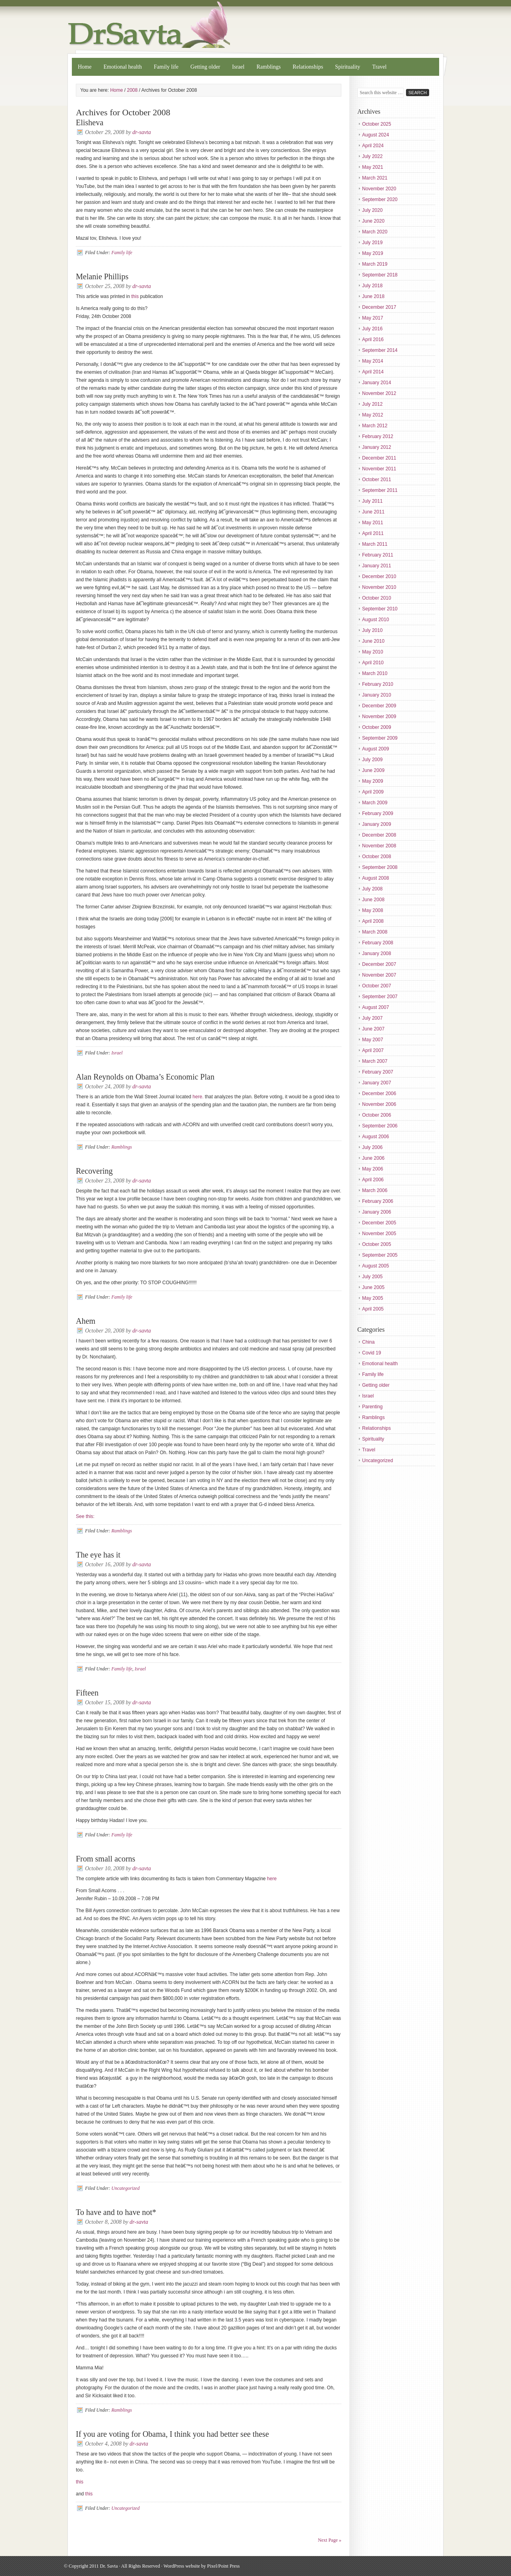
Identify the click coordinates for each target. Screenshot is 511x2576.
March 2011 (374, 544)
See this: (85, 1516)
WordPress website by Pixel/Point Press (201, 2566)
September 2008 (380, 867)
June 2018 (373, 296)
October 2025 (376, 124)
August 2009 (375, 749)
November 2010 (379, 587)
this (135, 296)
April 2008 (373, 921)
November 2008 (379, 846)
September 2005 (380, 1255)
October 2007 (376, 986)
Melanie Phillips (102, 276)
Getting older (205, 67)
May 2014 (372, 361)
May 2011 (372, 522)
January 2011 (376, 565)
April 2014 (373, 372)
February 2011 (377, 555)
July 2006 (372, 1147)
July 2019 (372, 242)
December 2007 (379, 964)
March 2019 (374, 264)
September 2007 (380, 996)
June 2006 (373, 1158)
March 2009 (374, 802)
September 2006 (380, 1126)
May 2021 (372, 167)
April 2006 (373, 1179)
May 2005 (372, 1298)
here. (197, 1096)
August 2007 (375, 1007)
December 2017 (379, 307)
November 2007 (379, 975)
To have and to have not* (116, 2212)
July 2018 (372, 285)
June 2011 (373, 512)
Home (84, 67)
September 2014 (380, 350)
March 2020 (374, 232)
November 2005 (379, 1233)
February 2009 (377, 813)
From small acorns (105, 1858)
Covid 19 (371, 1353)
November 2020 (379, 188)
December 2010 (379, 576)
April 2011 (373, 533)
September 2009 (380, 738)
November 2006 (379, 1104)
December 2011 (379, 458)
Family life (166, 67)
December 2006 (379, 1093)
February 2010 (377, 684)
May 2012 (372, 415)
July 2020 (372, 210)
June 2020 (373, 221)
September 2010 (380, 609)
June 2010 (373, 641)
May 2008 (372, 910)
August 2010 (375, 619)
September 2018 (380, 275)
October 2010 (376, 598)
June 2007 (373, 1029)
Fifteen (87, 1692)
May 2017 (372, 318)
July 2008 (372, 889)
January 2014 (376, 382)
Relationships (308, 67)
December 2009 (379, 706)
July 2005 (372, 1276)
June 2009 (373, 770)
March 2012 (374, 425)
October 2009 (376, 727)
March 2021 (374, 178)
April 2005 (373, 1309)
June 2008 (373, 899)
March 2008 (374, 932)
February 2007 (377, 1072)
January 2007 (376, 1083)
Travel (379, 67)
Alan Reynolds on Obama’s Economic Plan (145, 1076)
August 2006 (375, 1136)
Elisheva (89, 122)
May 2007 (372, 1039)
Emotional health (122, 67)
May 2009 (372, 781)
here (272, 1878)
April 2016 (373, 339)
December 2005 (379, 1223)
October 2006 (376, 1115)
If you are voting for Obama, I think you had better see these (172, 2434)
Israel (238, 67)
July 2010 (372, 630)
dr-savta (142, 132)
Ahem (85, 1321)
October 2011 (376, 479)
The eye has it (98, 1554)
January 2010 (376, 695)
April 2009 (373, 792)
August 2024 (375, 135)
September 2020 (380, 199)
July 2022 (372, 156)
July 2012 (372, 404)
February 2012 (377, 436)
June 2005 (373, 1287)
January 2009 (376, 824)
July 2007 (372, 1018)
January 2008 (376, 953)
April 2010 (373, 662)
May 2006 (372, 1169)
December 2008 (379, 835)
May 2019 (372, 253)
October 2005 (376, 1244)
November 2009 (379, 716)
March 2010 (374, 673)
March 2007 (374, 1061)
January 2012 (376, 447)
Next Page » (329, 2540)
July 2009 (372, 759)
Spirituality (347, 67)
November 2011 (379, 469)
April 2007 (373, 1050)
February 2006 (377, 1201)
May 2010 (372, 652)
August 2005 (375, 1266)
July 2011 (372, 501)
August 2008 (375, 878)
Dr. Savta (255, 25)
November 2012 (379, 393)
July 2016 (372, 329)
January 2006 (376, 1212)
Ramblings (268, 67)
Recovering (94, 1171)
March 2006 (374, 1190)
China (368, 1342)
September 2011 (380, 490)
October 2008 (376, 856)
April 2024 (373, 145)
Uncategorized (125, 2188)
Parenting (372, 1406)
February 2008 (377, 943)
